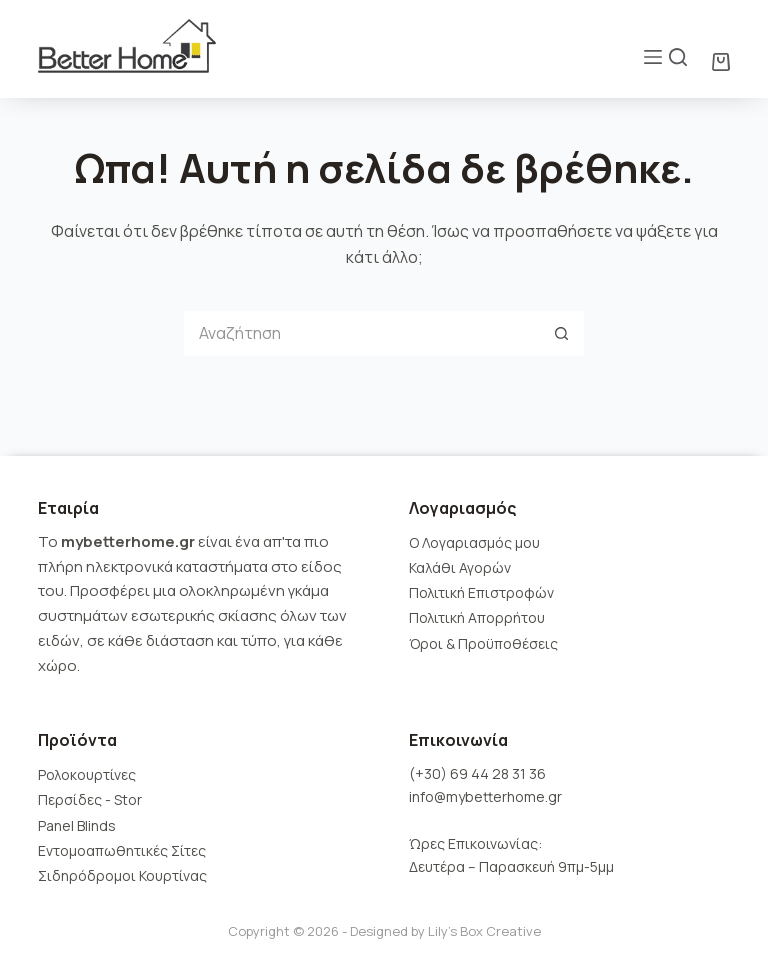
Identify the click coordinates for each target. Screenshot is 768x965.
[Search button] (561, 333)
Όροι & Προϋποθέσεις (483, 643)
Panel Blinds (77, 825)
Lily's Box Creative (484, 931)
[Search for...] (361, 333)
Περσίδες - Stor (90, 799)
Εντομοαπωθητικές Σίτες (122, 850)
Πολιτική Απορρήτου (477, 617)
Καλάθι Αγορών (460, 567)
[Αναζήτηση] (678, 57)
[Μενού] (653, 57)
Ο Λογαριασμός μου (474, 542)
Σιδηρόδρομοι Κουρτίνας (122, 875)
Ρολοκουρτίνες (87, 774)
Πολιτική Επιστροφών (481, 592)
